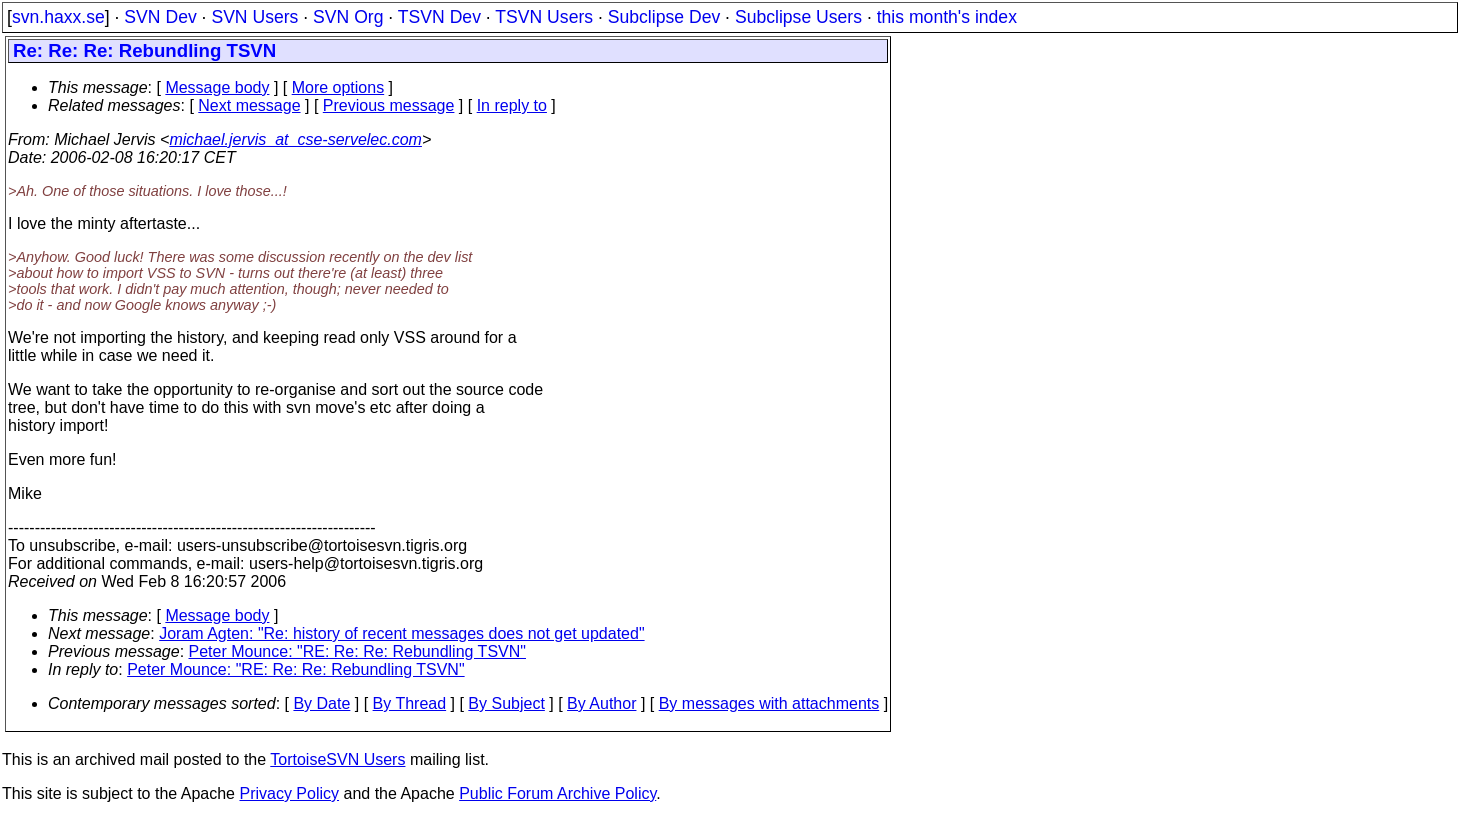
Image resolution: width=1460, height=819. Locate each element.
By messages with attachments (769, 703)
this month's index (947, 17)
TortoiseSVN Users (337, 759)
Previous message (389, 105)
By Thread (410, 703)
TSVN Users (544, 17)
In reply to (512, 105)
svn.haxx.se (58, 17)
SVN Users (254, 17)
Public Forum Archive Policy (557, 793)
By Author (601, 703)
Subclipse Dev (664, 17)
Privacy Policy (289, 793)
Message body (217, 87)
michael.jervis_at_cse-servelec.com (295, 139)
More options (338, 87)
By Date (321, 703)
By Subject (506, 703)
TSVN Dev (439, 17)
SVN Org (348, 17)
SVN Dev (160, 17)
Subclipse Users (798, 17)
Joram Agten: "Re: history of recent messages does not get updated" (401, 633)
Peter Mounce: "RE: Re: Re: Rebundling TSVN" (357, 651)
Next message (249, 105)
